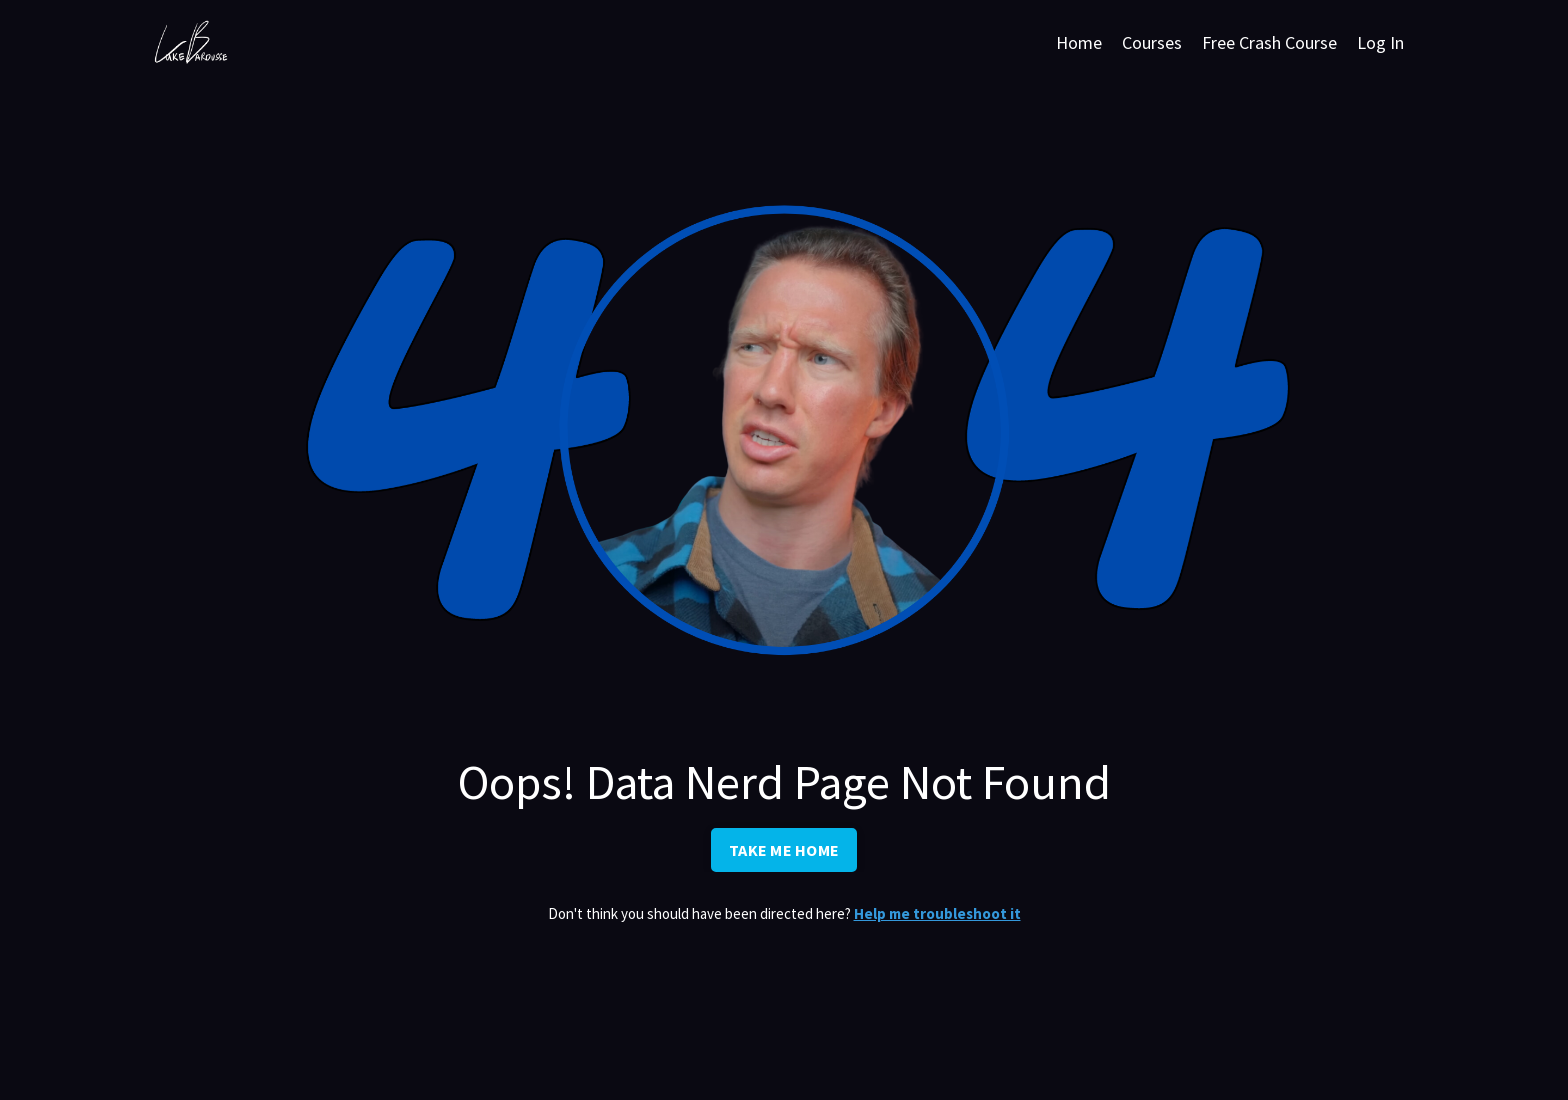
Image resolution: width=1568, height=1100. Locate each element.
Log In (1380, 42)
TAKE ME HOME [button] (784, 850)
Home (1079, 42)
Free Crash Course (1269, 42)
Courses (1152, 42)
